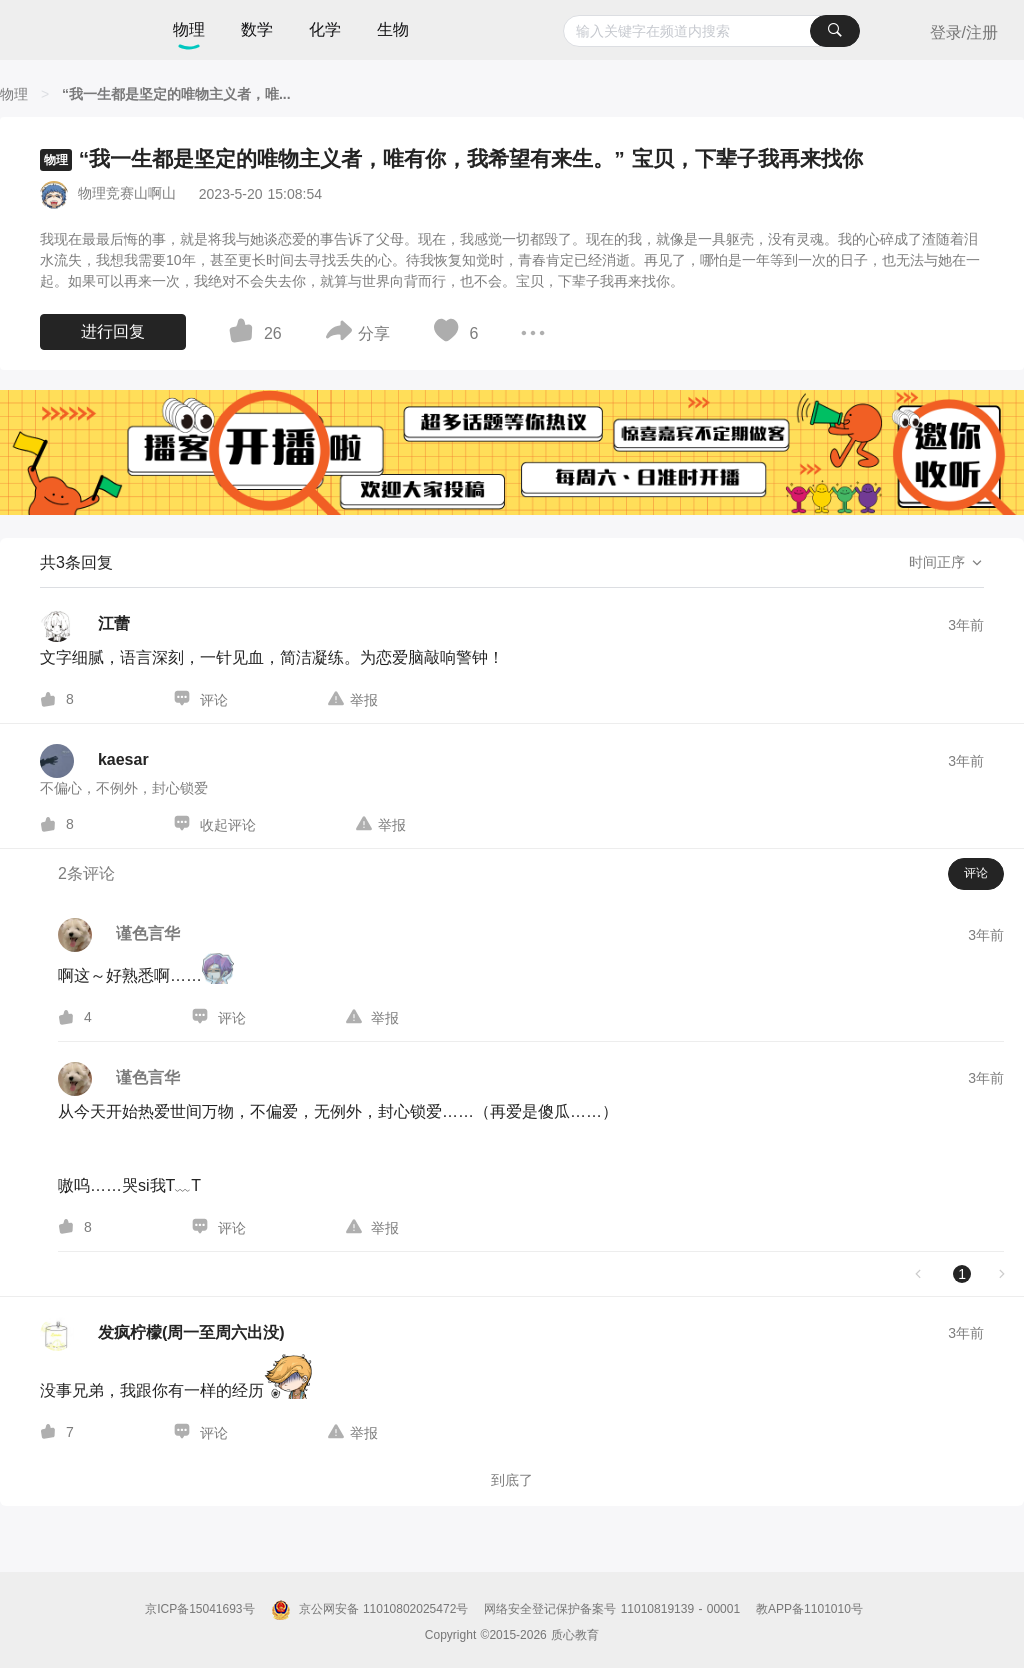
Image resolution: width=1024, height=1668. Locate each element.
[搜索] (835, 31)
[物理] (14, 94)
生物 (393, 29)
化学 (325, 29)
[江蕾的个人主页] (85, 625)
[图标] (244, 334)
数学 (257, 29)
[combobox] (711, 31)
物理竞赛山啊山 (127, 193)
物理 (189, 29)
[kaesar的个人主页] (94, 761)
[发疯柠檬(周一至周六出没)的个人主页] (162, 1334)
